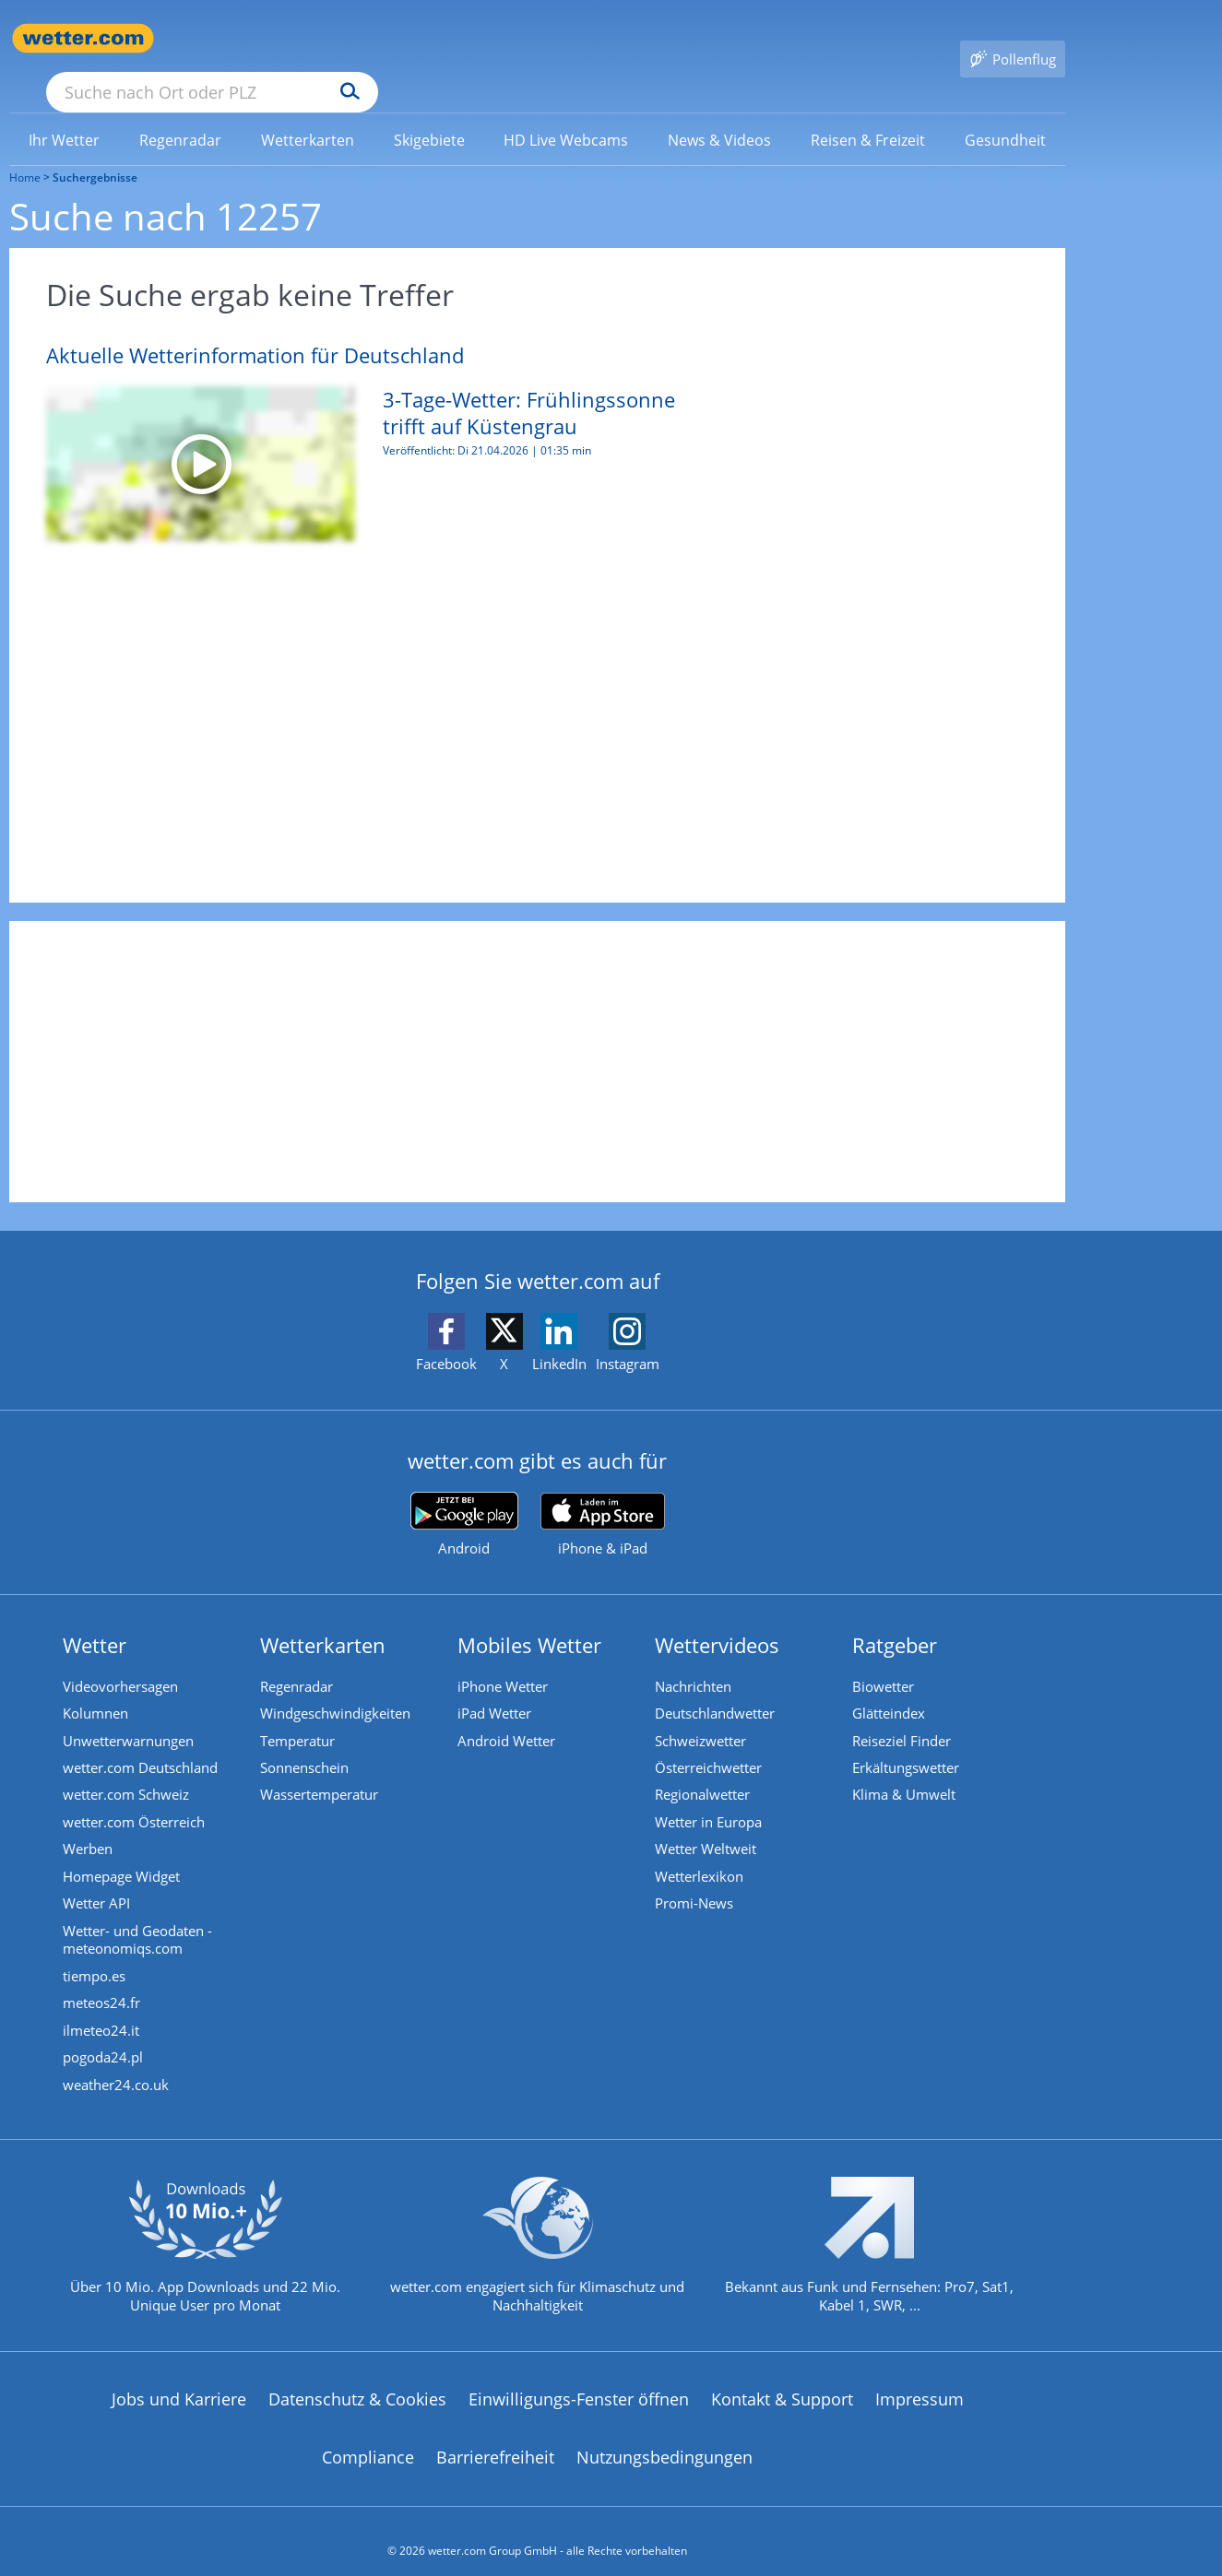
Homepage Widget (123, 1853)
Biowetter (885, 1659)
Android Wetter (508, 1715)
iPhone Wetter (504, 1659)
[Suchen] (493, 38)
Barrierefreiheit (495, 2439)
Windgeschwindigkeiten (337, 1687)
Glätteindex (890, 1687)
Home (25, 151)
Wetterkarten (324, 1618)
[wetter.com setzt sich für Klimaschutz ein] (537, 2241)
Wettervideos (719, 1618)
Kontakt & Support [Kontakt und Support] (782, 2380)
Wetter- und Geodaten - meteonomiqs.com (139, 1917)
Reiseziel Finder (903, 1715)
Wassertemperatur (321, 1770)
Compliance (368, 2439)
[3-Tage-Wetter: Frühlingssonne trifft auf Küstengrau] (355, 437)
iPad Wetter (496, 1687)
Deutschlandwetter (717, 1687)
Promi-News (696, 1881)
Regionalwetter (704, 1770)
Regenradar (298, 1659)
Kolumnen (97, 1687)
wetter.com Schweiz (128, 1770)
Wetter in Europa (710, 1798)
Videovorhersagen (122, 1659)
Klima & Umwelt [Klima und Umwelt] (905, 1770)
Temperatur (299, 1715)
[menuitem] (64, 112)
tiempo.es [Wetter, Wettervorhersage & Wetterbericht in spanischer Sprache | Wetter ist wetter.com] (96, 1954)
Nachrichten (695, 1659)
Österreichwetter (710, 1742)
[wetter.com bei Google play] (464, 1497)
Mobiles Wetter (531, 1618)
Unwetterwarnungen (130, 1715)
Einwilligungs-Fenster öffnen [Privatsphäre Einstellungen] (579, 2380)
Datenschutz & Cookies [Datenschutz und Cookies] (357, 2380)
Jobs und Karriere (179, 2380)
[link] (64, 113)
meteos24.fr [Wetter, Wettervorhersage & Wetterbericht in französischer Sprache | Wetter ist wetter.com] (103, 1982)
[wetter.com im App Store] (602, 1498)
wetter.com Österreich (136, 1798)
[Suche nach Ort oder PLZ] (350, 38)
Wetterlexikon (701, 1853)
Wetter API (98, 1881)
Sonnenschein (306, 1742)
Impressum (919, 2380)
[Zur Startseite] (83, 38)
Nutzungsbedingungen (664, 2439)
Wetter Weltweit (707, 1825)
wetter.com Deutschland (142, 1742)
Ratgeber (896, 1618)
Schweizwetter (702, 1715)
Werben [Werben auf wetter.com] (89, 1825)
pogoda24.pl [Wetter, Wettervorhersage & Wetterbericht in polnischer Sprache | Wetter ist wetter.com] (105, 2037)
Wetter (96, 1618)
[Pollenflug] (1012, 38)
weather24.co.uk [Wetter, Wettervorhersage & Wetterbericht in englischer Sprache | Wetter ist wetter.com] (118, 2065)
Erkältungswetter (907, 1742)
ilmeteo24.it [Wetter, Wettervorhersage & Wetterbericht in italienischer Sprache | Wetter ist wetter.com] (103, 2010)
